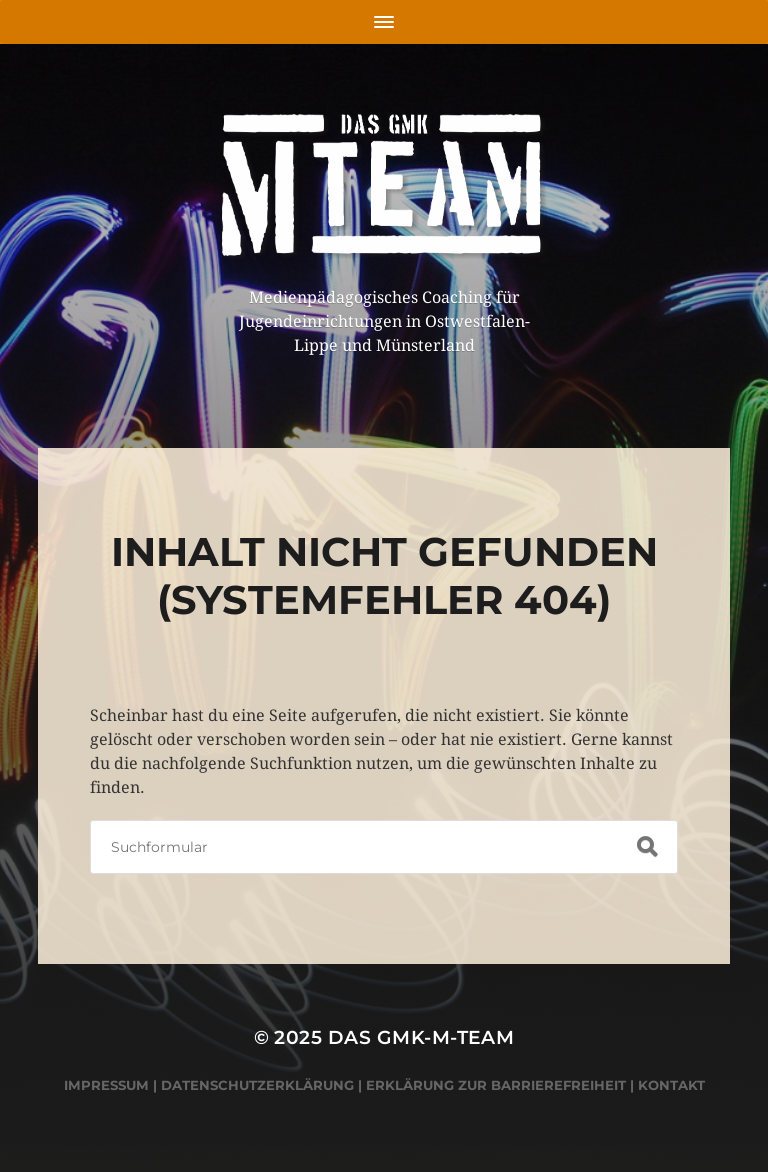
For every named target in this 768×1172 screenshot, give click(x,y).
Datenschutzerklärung (257, 1085)
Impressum (106, 1085)
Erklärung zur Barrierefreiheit (496, 1085)
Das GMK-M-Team (421, 1037)
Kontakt (671, 1085)
